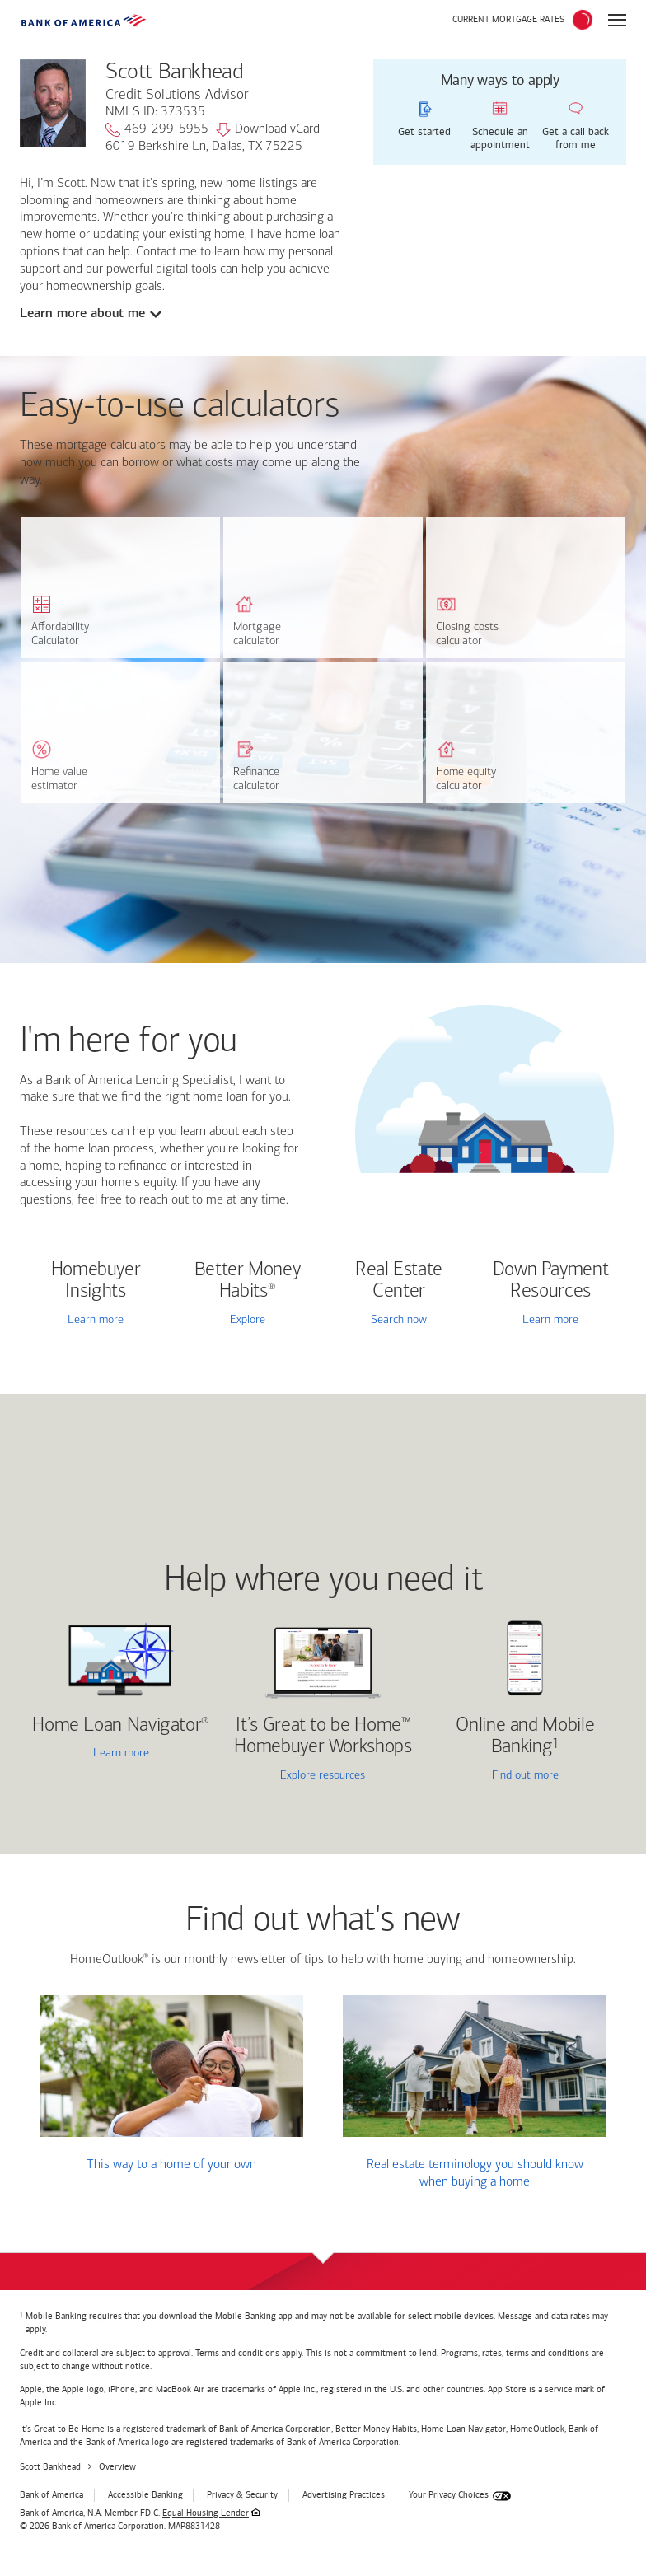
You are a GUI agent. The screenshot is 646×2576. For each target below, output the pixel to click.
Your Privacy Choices (449, 2495)
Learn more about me (83, 313)
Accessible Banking (145, 2495)
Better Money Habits (247, 1281)
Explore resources (322, 1776)
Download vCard (268, 130)
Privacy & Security (242, 2495)
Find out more (496, 1777)
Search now (399, 1320)
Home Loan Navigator (120, 1726)
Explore (247, 1320)
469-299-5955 (156, 130)
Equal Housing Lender (205, 2513)
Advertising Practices (343, 2495)
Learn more (96, 1320)
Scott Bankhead (50, 2466)
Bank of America (51, 2495)
